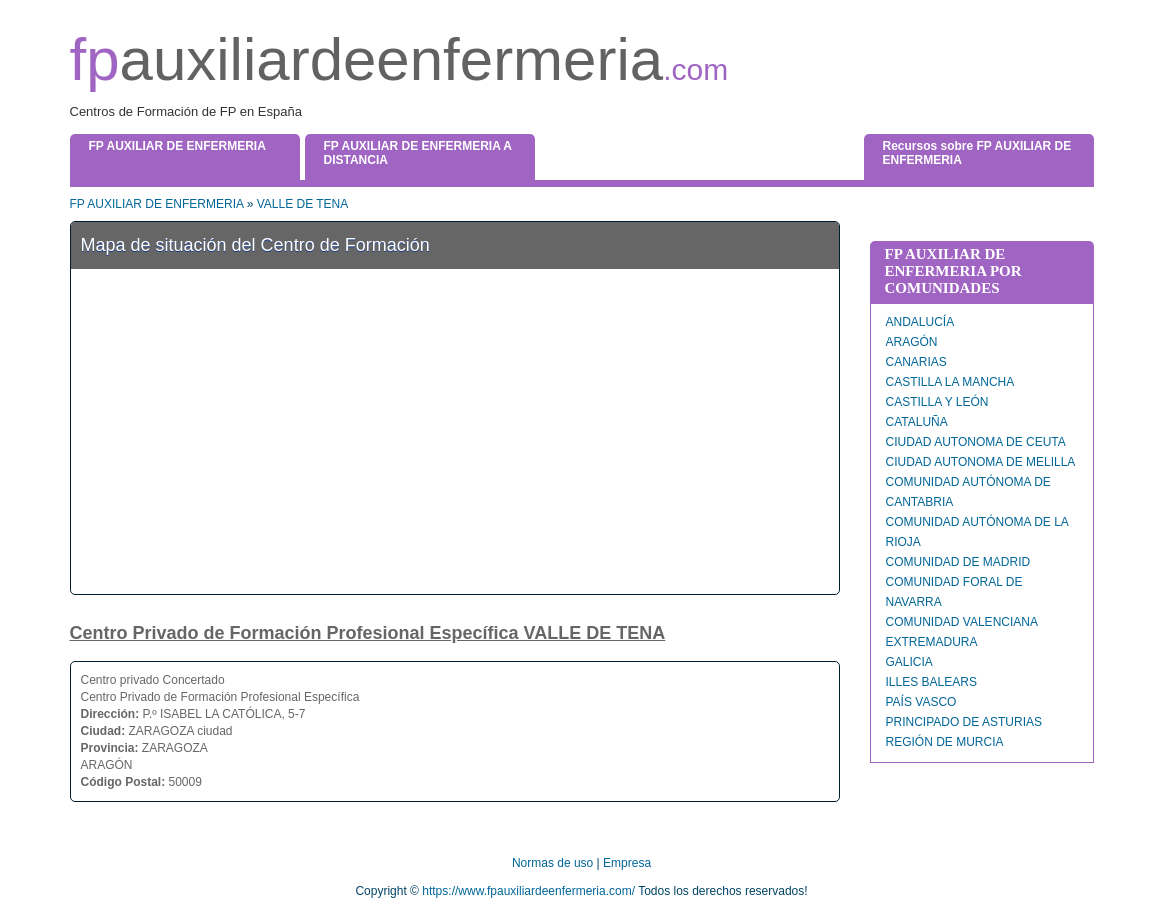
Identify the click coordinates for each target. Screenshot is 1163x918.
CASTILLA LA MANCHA (950, 382)
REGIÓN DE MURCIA (945, 742)
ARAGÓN (912, 342)
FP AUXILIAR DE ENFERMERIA (157, 204)
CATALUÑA (917, 422)
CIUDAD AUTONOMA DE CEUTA (976, 442)
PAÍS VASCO (921, 702)
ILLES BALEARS (931, 682)
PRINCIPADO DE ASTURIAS (964, 722)
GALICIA (909, 662)
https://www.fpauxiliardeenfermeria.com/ (528, 891)
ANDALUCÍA (920, 322)
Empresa (627, 863)
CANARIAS (916, 362)
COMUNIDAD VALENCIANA (962, 622)
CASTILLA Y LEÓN (937, 402)
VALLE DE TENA (303, 204)
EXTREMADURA (932, 642)
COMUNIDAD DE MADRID (958, 562)
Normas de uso (552, 863)
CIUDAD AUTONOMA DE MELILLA (981, 462)
